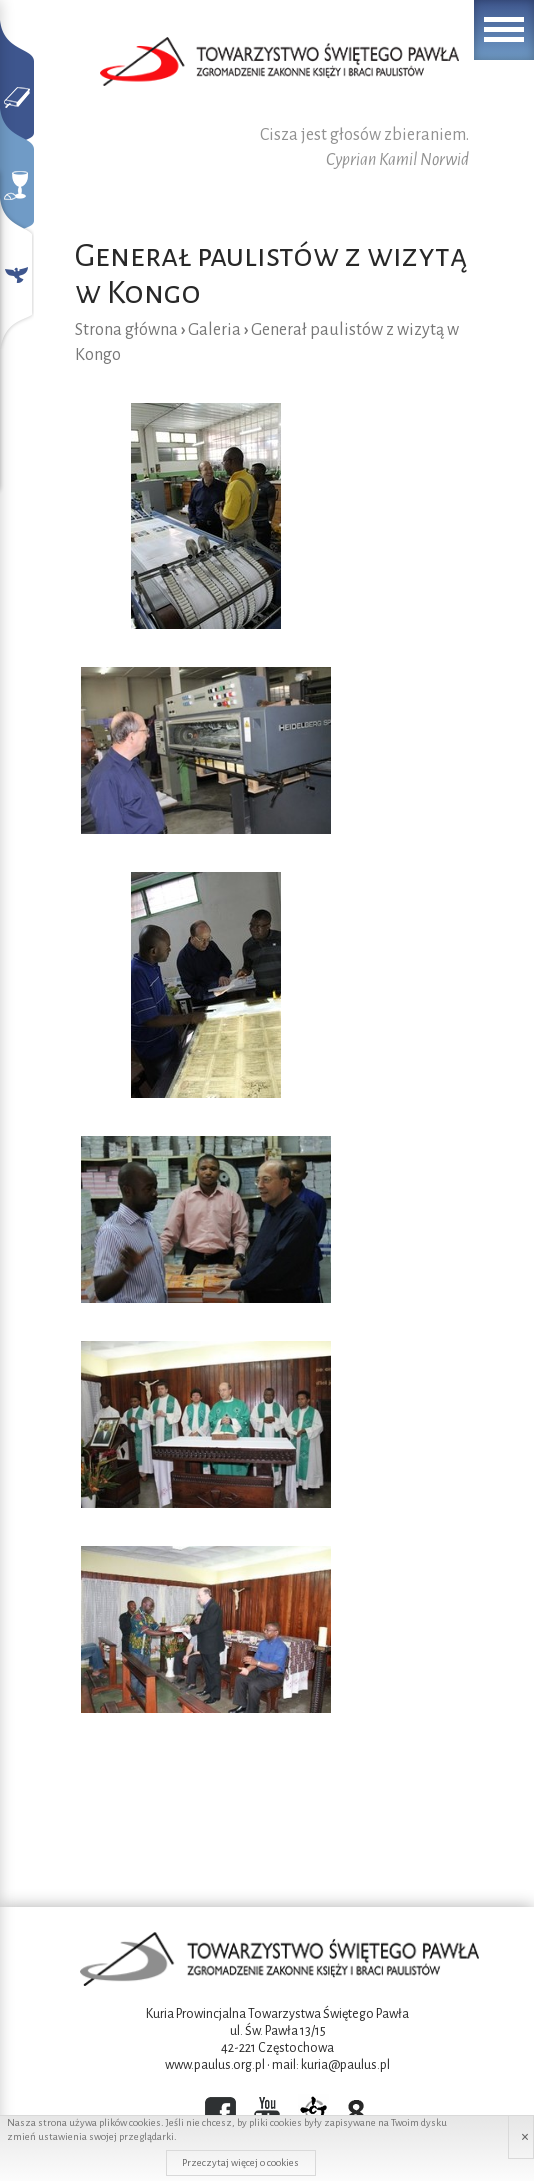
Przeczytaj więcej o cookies (240, 2162)
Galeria (214, 330)
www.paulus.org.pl (215, 2065)
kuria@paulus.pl (345, 2065)
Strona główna (126, 330)
